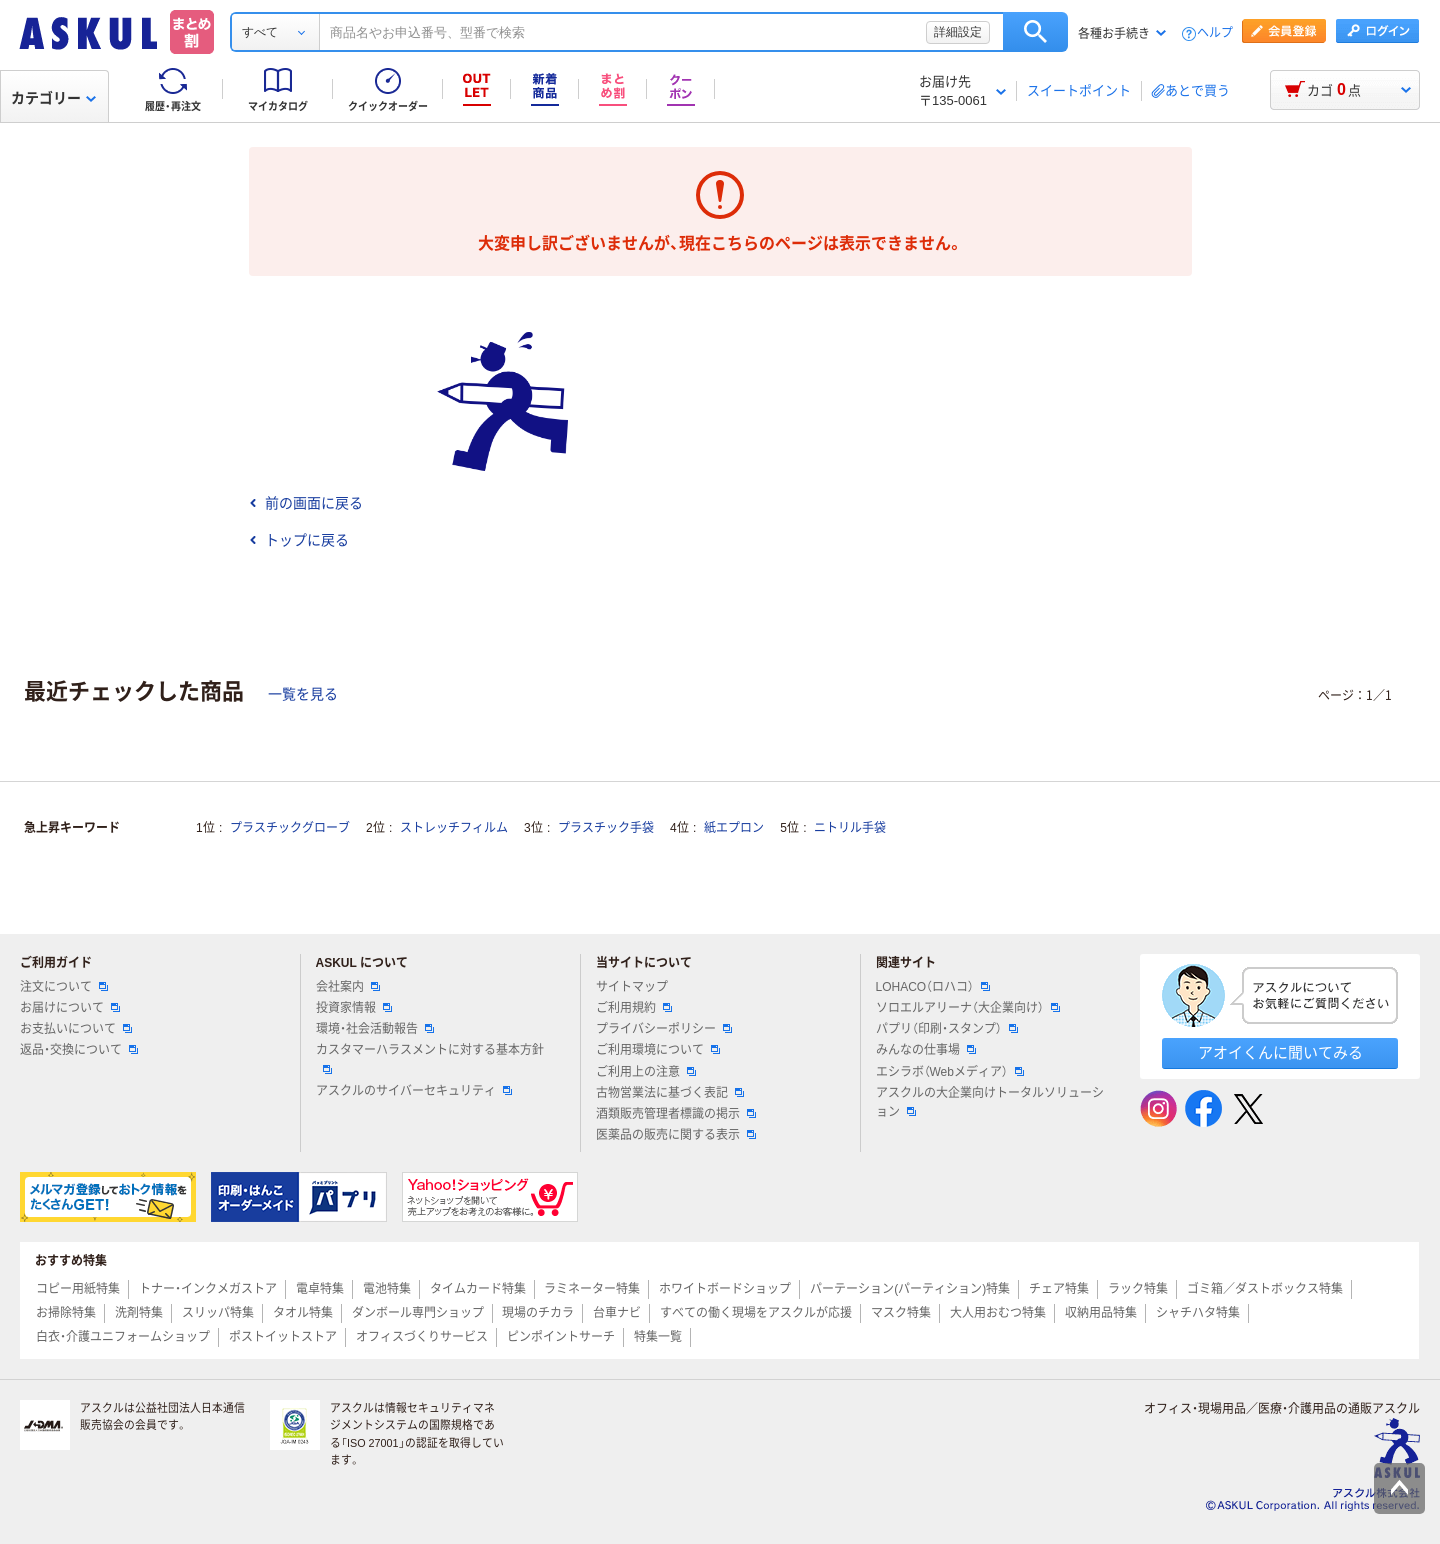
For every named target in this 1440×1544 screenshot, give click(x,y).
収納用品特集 (1101, 1313)
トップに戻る (299, 540)
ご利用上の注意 (646, 1072)
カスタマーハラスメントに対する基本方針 (430, 1058)
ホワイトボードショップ (725, 1289)
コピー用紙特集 (78, 1289)
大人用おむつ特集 (998, 1313)
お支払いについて (76, 1029)
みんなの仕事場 (926, 1050)
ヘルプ (1215, 33)
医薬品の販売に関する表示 (676, 1135)
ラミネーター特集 (592, 1289)
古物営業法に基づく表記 (670, 1093)
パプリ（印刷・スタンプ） (947, 1029)
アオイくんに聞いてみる (1280, 1052)
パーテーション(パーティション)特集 (910, 1289)
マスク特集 (901, 1313)
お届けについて (70, 1008)
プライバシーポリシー (664, 1029)
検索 (1035, 32)
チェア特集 (1059, 1289)
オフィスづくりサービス (422, 1337)
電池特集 (387, 1289)
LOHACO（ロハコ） (933, 987)
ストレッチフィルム (454, 828)
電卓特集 (320, 1289)
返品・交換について (79, 1050)
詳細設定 (958, 32)
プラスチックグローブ (290, 828)
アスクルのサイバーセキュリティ (414, 1091)
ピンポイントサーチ (561, 1337)
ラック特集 (1138, 1289)
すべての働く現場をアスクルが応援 (756, 1313)
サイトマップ (632, 987)
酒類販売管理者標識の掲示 (676, 1114)
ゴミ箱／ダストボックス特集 (1265, 1289)
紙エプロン (734, 828)
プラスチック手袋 (606, 828)
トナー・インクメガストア (208, 1289)
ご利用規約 (634, 1008)
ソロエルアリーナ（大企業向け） (968, 1008)
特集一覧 (658, 1337)
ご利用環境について (658, 1050)
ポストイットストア (283, 1337)
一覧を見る (303, 694)
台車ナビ (617, 1313)
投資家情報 (354, 1008)
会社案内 (348, 987)
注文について (64, 987)
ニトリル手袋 (850, 828)
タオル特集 (303, 1313)
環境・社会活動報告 (375, 1029)
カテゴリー (53, 98)
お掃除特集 (66, 1313)
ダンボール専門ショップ (418, 1313)
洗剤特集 (139, 1313)
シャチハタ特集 (1198, 1313)
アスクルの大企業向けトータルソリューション (990, 1102)
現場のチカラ (538, 1313)
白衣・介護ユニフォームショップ (123, 1337)
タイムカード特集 (478, 1289)
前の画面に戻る (306, 503)
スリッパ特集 (218, 1313)
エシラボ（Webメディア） (950, 1072)
